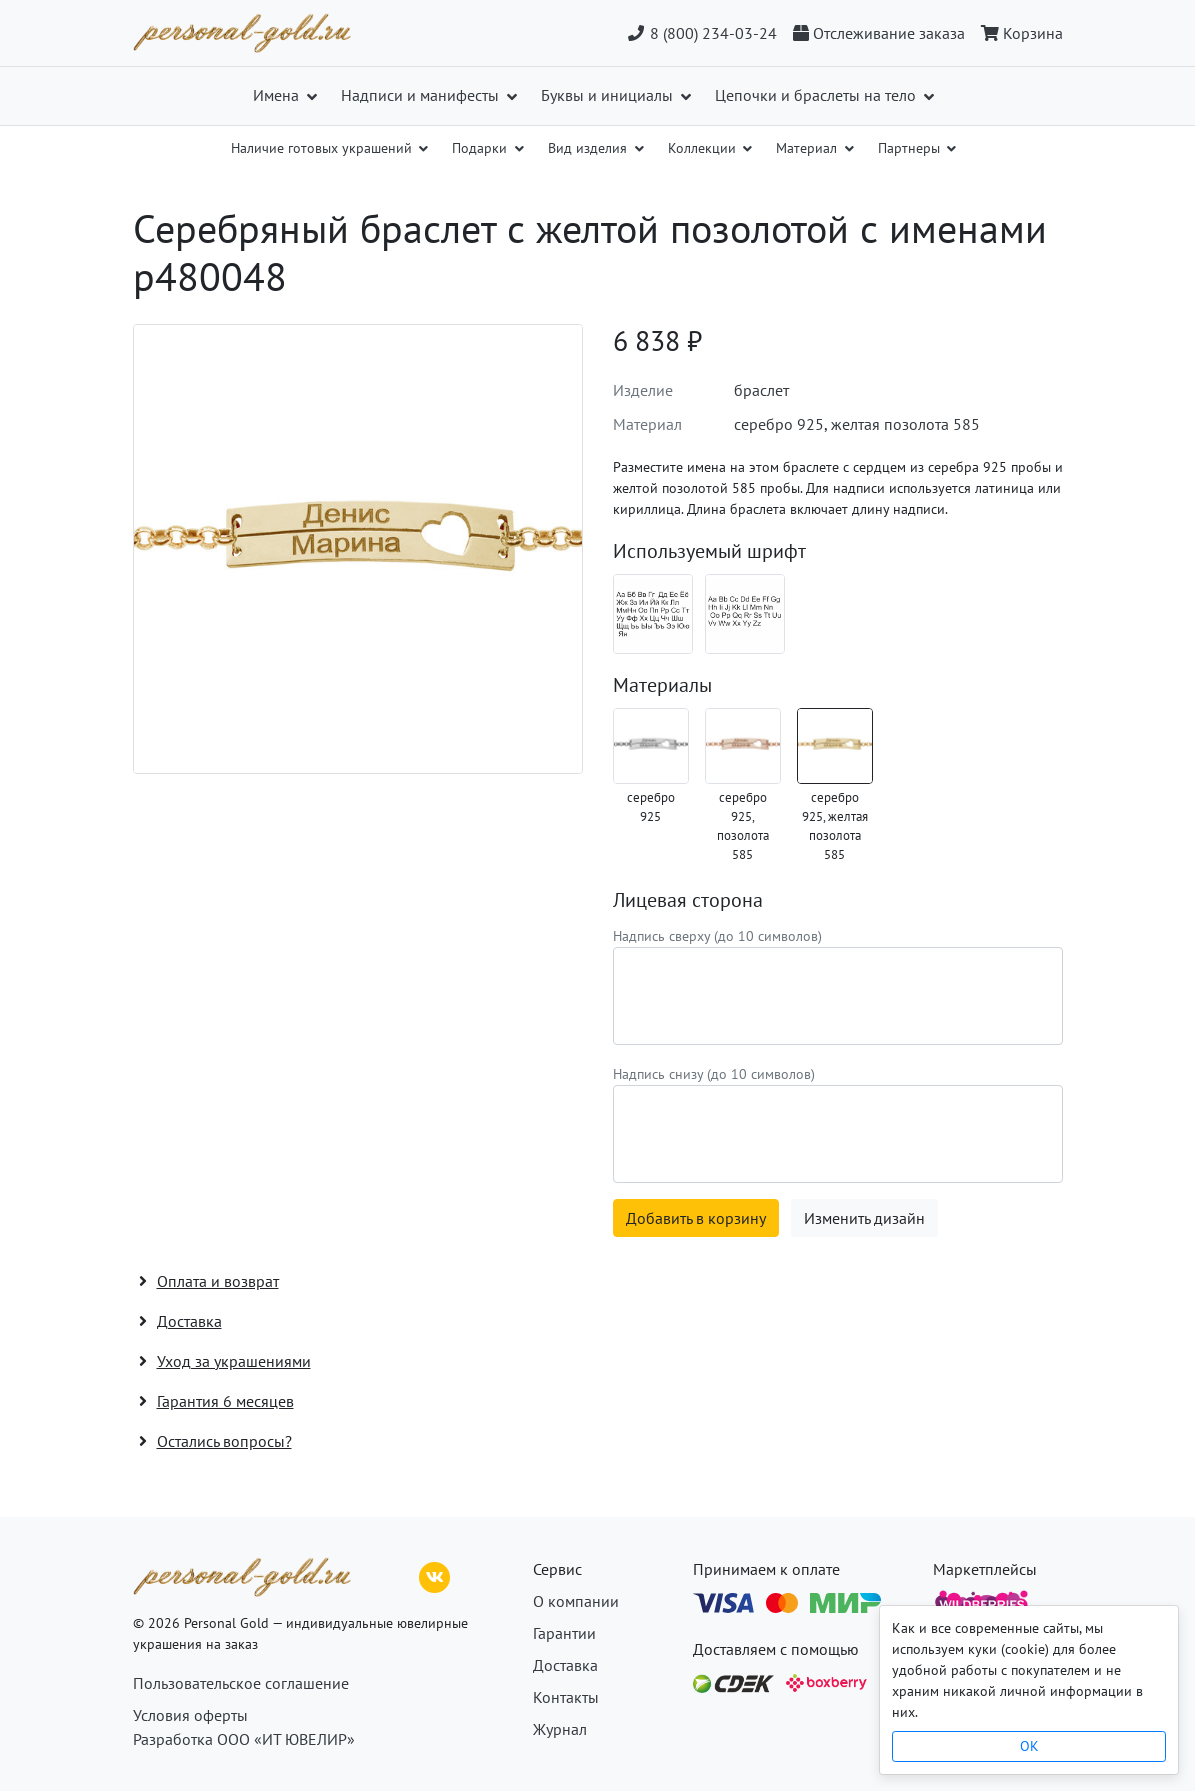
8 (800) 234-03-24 (701, 33)
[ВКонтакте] (435, 1575)
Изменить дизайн (864, 1218)
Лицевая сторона (688, 900)
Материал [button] (808, 148)
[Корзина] (1018, 33)
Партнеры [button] (911, 148)
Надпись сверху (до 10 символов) (717, 936)
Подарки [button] (481, 148)
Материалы (662, 685)
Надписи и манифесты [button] (422, 95)
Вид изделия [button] (589, 148)
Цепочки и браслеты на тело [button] (817, 95)
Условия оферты (190, 1715)
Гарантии (564, 1633)
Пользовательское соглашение (241, 1683)
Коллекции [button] (704, 148)
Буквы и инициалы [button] (609, 95)
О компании (576, 1601)
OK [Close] (1029, 1746)
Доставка (565, 1665)
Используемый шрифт (709, 551)
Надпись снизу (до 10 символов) (714, 1074)
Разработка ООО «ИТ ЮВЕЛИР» (244, 1739)
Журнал (560, 1729)
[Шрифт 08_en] (745, 614)
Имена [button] (278, 95)
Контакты (566, 1697)
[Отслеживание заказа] (879, 33)
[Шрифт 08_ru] (653, 614)
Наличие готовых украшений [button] (323, 148)
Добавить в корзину (696, 1218)
